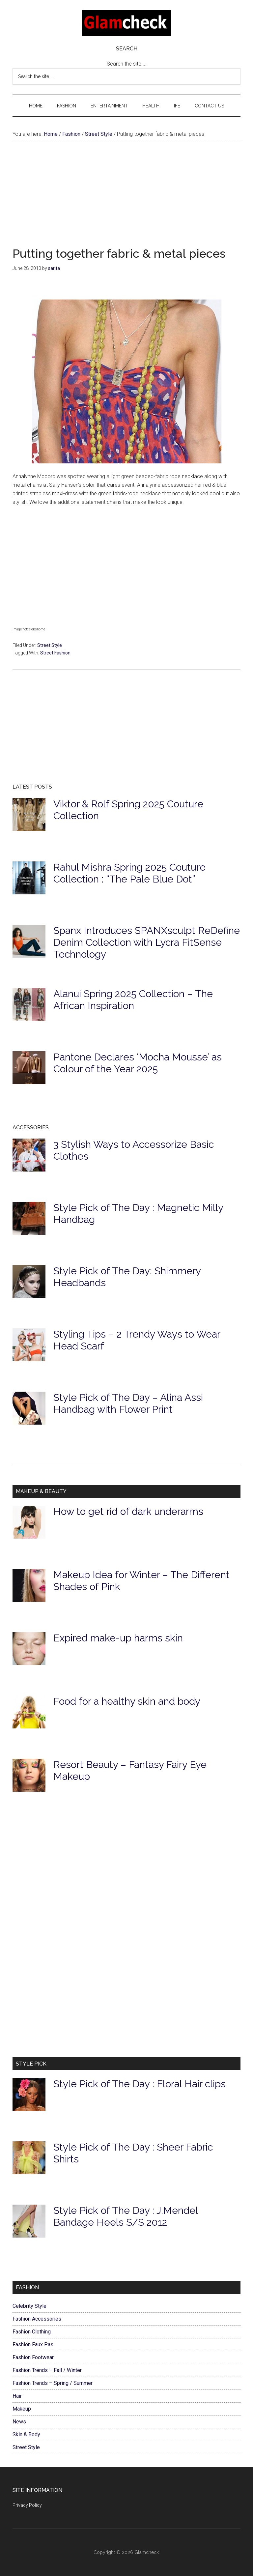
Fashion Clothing (32, 2332)
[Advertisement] (126, 201)
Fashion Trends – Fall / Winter (47, 2370)
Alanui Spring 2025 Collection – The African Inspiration (133, 999)
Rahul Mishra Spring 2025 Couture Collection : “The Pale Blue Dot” (129, 873)
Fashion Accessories (37, 2319)
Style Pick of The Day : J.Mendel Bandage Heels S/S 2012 (125, 2216)
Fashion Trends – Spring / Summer (53, 2383)
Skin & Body (26, 2434)
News (19, 2421)
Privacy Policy (27, 2505)
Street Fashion (55, 652)
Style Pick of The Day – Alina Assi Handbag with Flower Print (128, 1403)
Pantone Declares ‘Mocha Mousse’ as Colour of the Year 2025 (137, 1063)
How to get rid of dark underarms (128, 1511)
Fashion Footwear (33, 2357)
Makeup (22, 2409)
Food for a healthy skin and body (126, 1701)
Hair (17, 2396)
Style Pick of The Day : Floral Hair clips (139, 2084)
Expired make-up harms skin (118, 1638)
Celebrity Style (29, 2306)
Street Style (49, 645)
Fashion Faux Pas (33, 2344)
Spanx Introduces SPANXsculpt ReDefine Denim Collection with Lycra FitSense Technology (146, 942)
